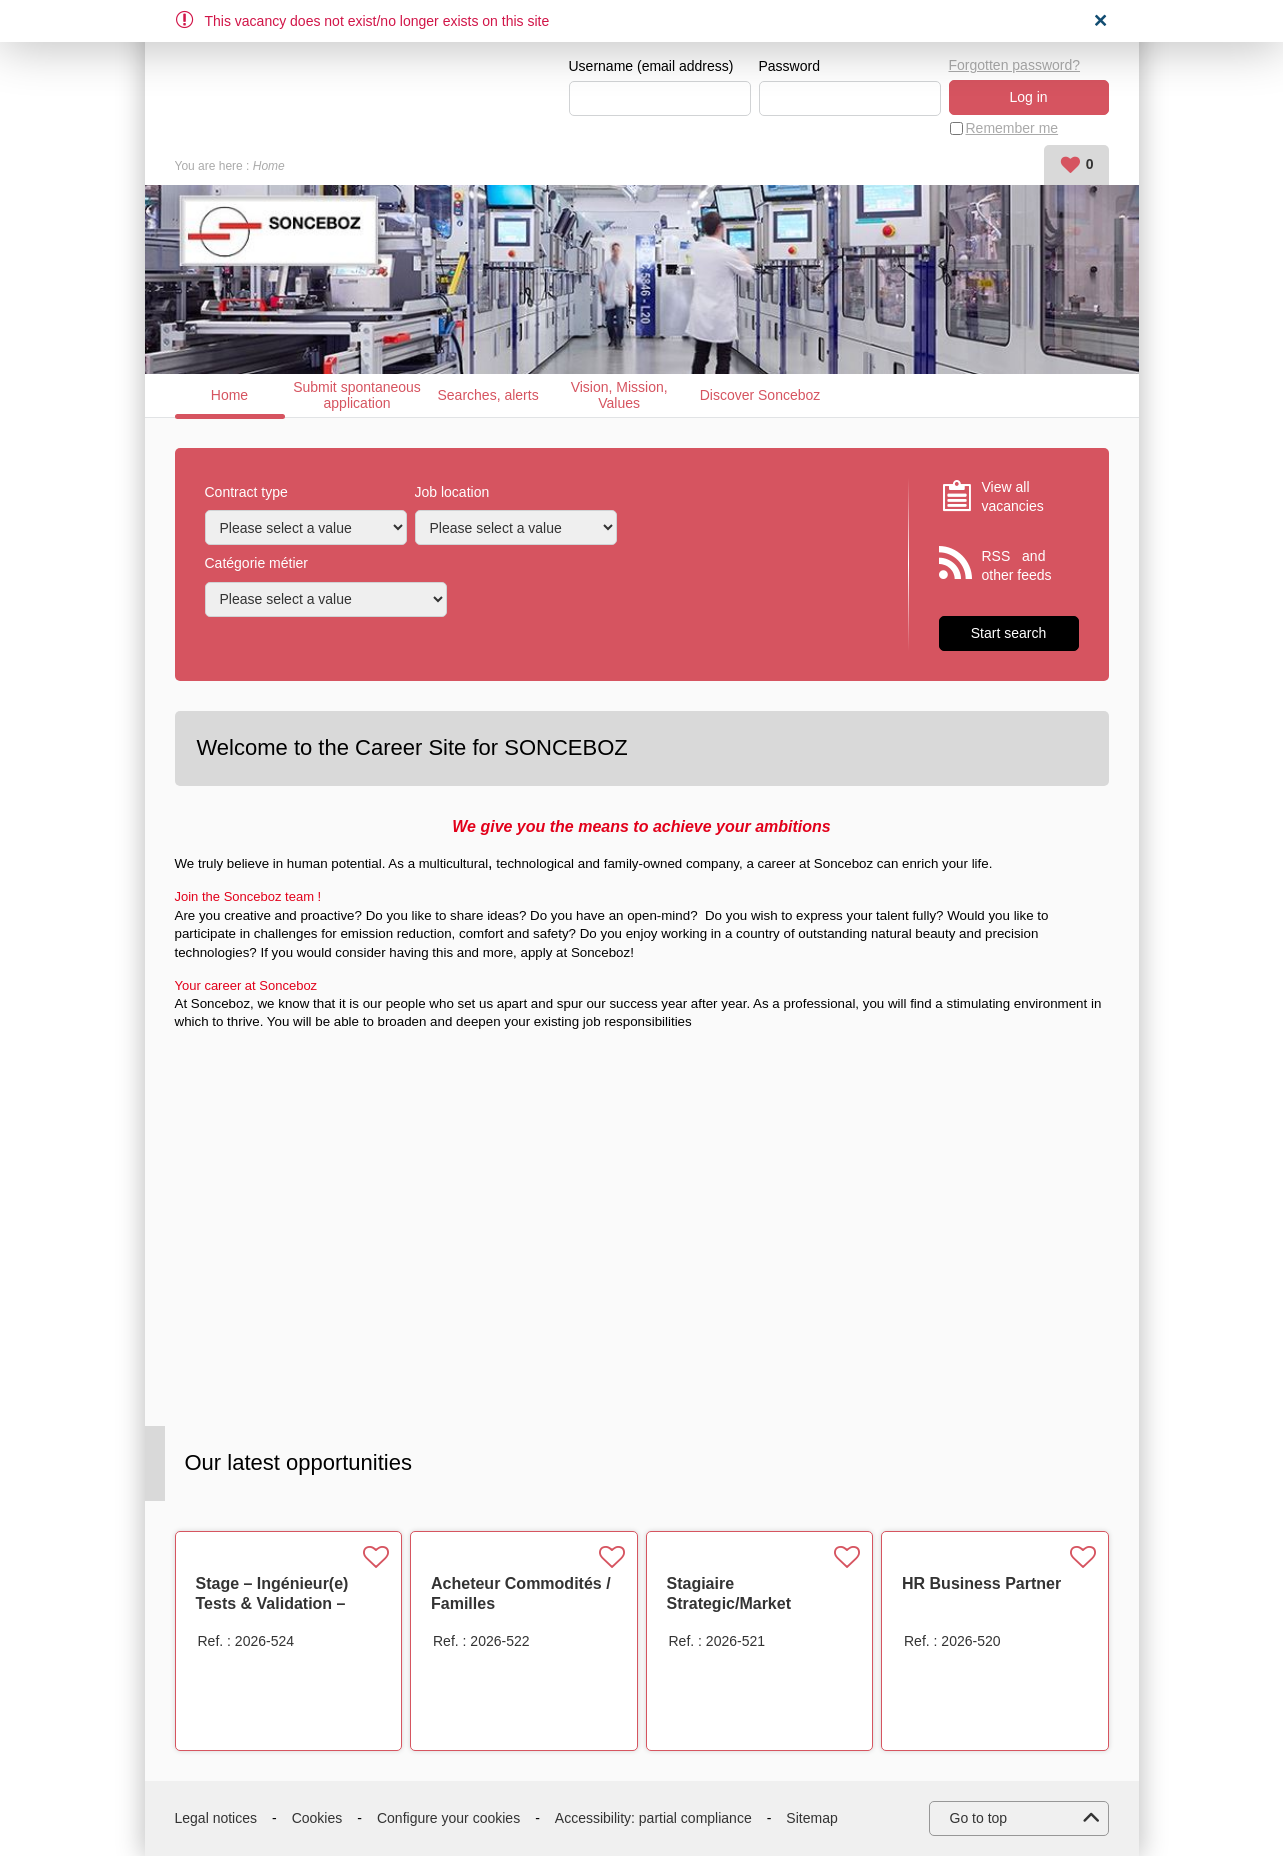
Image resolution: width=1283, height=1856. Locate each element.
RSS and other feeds (1017, 566)
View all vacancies (1013, 497)
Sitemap (811, 1818)
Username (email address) (651, 66)
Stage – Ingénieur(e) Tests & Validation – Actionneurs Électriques (288, 1603)
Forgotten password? (1015, 65)
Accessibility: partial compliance (653, 1818)
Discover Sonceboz (760, 395)
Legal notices (216, 1818)
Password (789, 66)
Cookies (317, 1818)
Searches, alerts (488, 395)
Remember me (1012, 128)
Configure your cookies (448, 1818)
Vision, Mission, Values (619, 395)
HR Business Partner (981, 1583)
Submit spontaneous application (357, 395)
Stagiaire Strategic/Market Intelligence (729, 1603)
